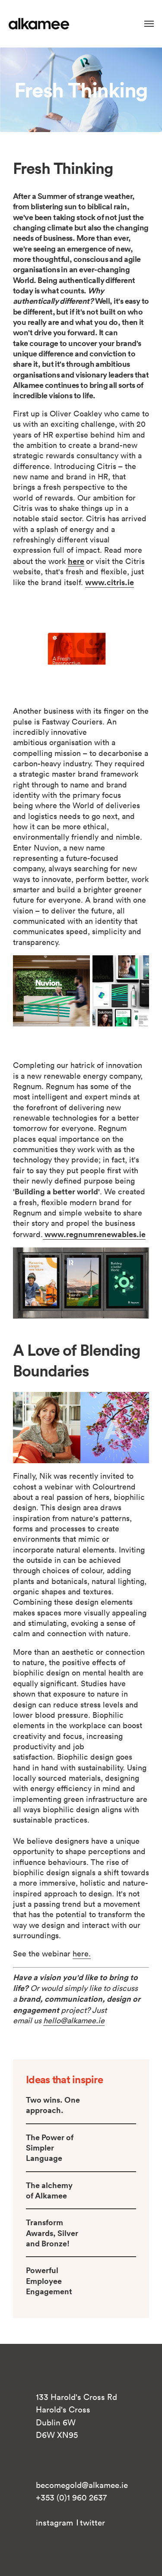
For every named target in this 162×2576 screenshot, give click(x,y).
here (76, 561)
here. (82, 1954)
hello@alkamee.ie (74, 2020)
